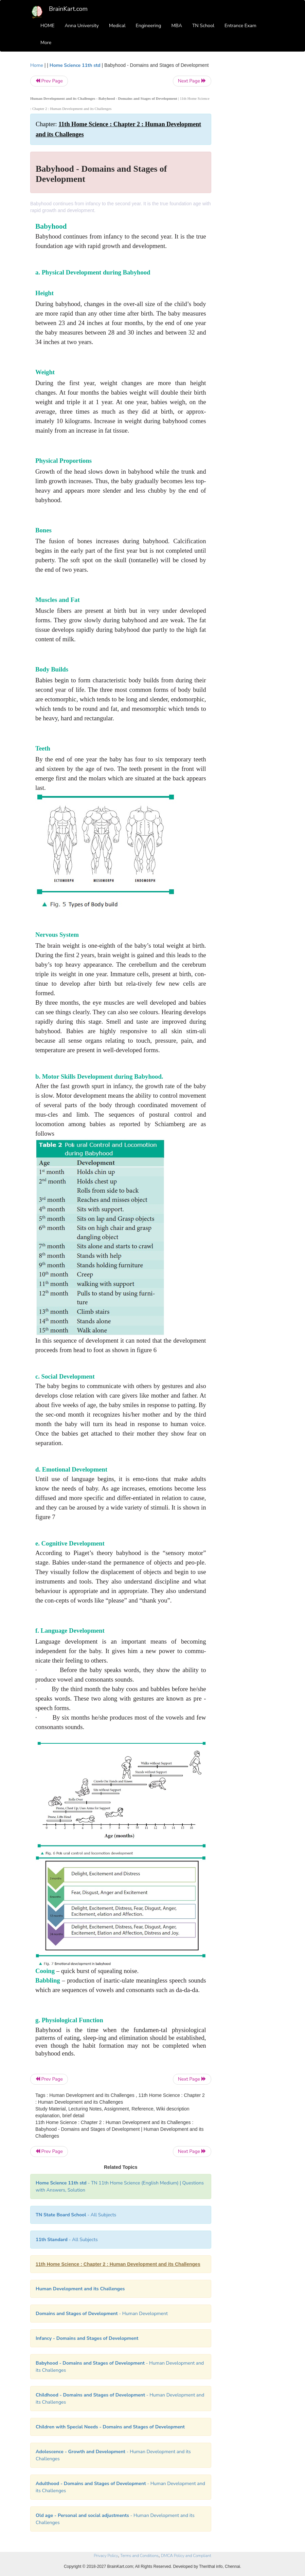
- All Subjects (76, 2215)
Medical (117, 25)
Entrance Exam (240, 25)
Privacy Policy (106, 2555)
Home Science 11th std (75, 65)
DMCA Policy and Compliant (186, 2555)
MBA (176, 25)
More (45, 42)
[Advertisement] (248, 163)
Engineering (148, 25)
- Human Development (102, 2313)
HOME (47, 25)
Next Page (192, 81)
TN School (203, 25)
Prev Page (49, 81)
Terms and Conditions (139, 2555)
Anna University (82, 25)
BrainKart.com (68, 9)
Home (36, 65)
